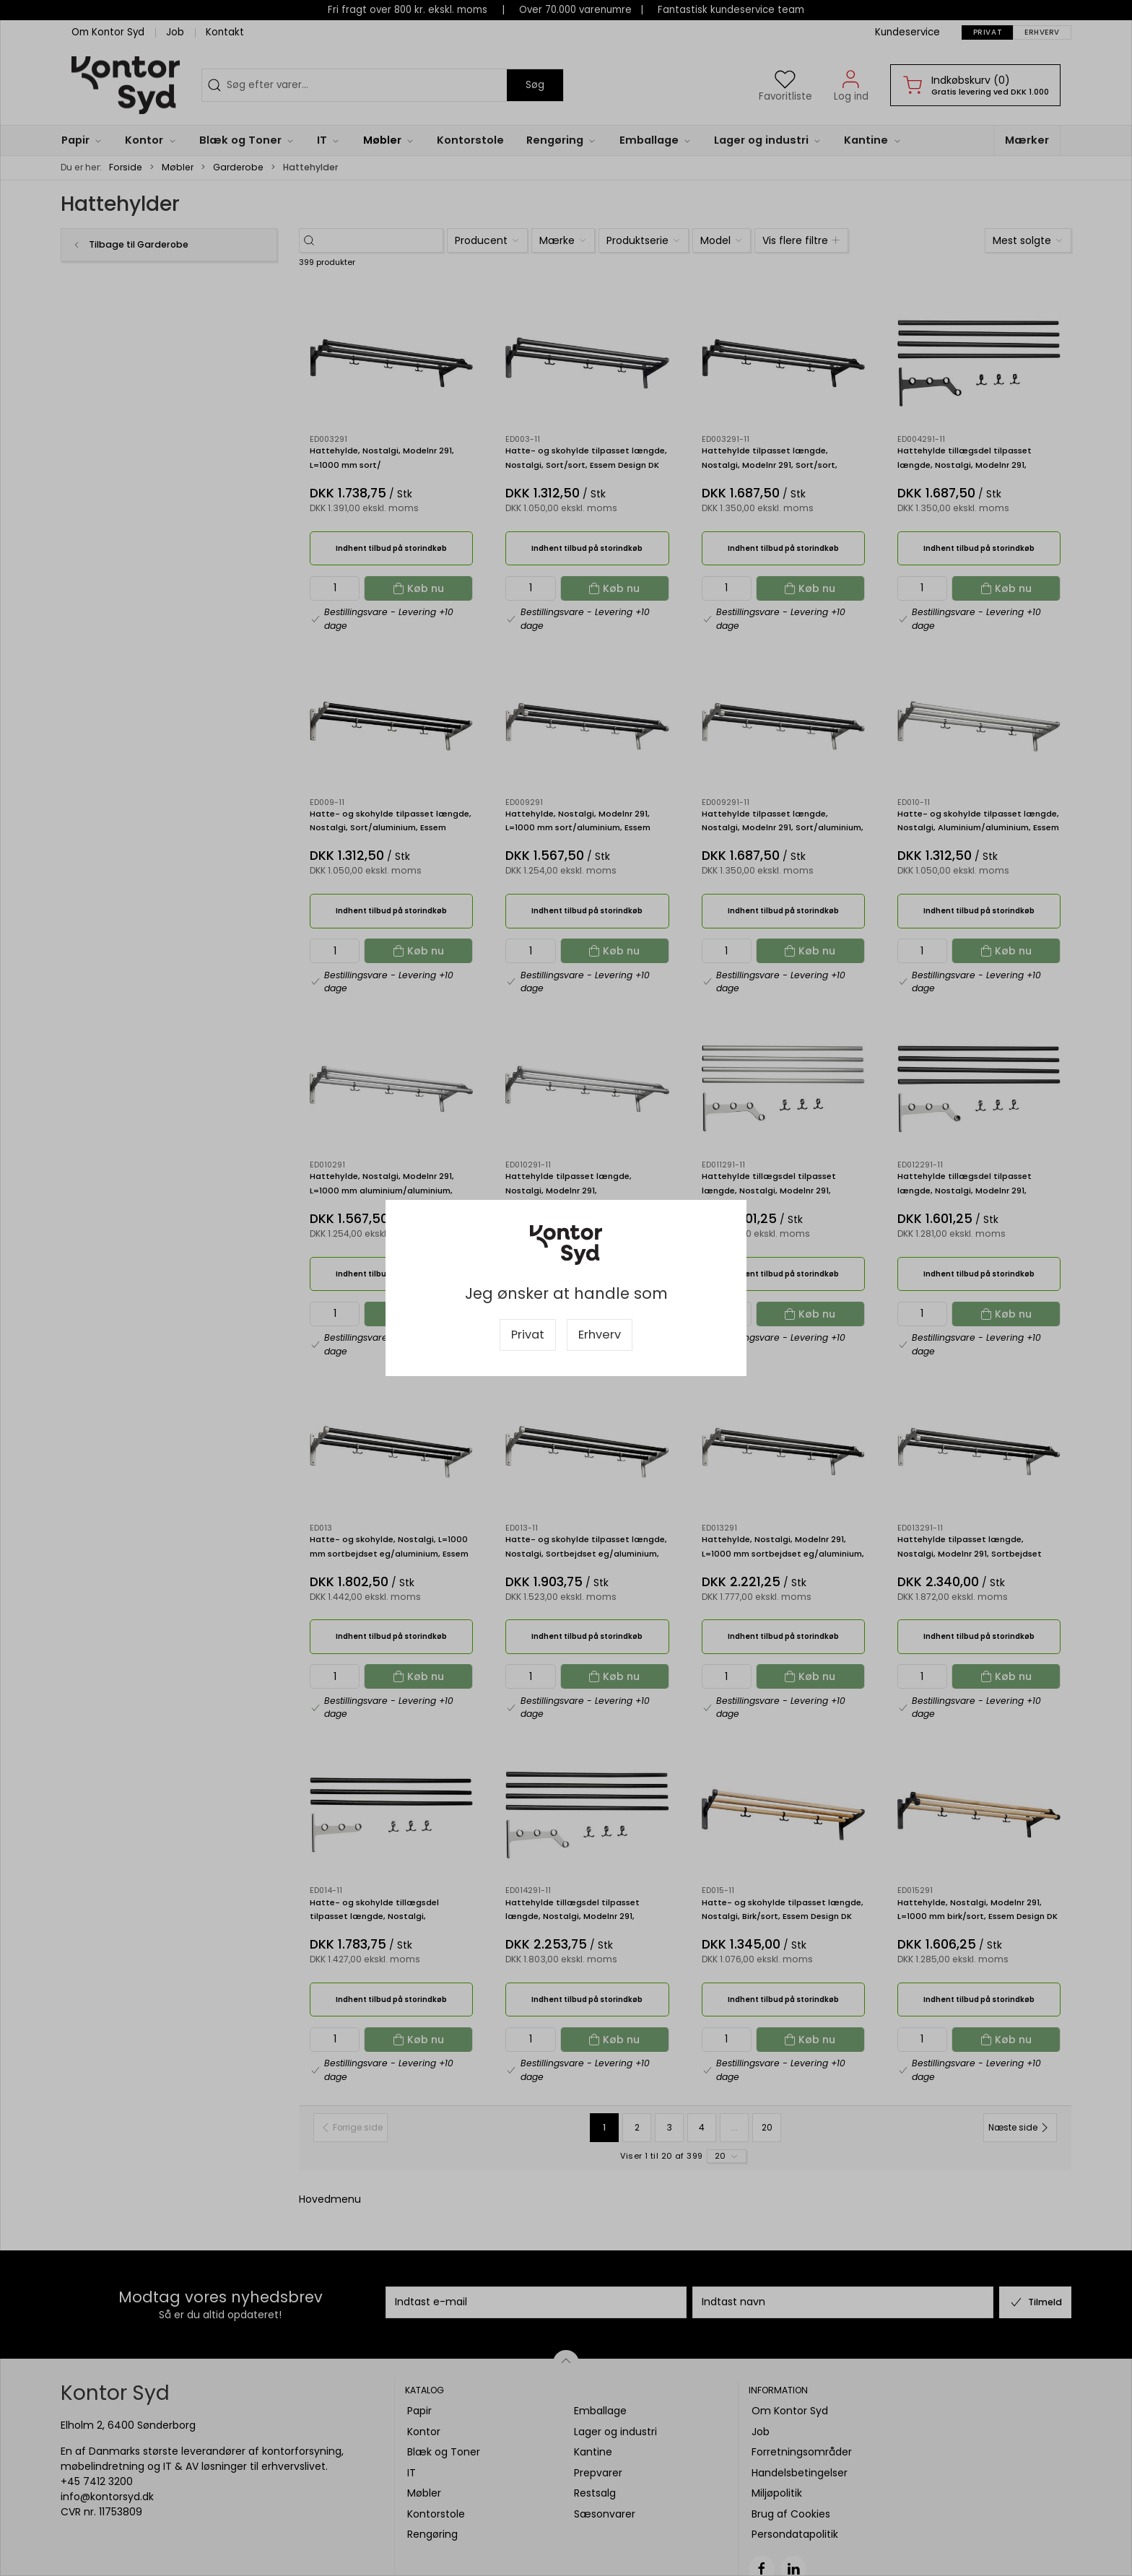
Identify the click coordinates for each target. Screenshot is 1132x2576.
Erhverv (599, 1334)
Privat (527, 1334)
